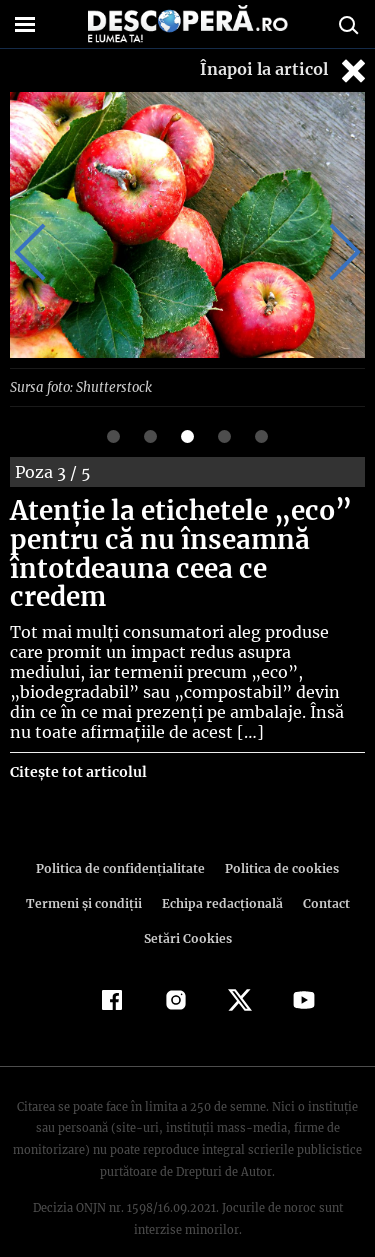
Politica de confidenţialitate (124, 838)
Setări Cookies (188, 908)
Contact (323, 873)
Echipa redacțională (221, 873)
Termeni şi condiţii (86, 873)
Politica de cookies (279, 838)
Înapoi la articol (285, 70)
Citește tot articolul (77, 742)
